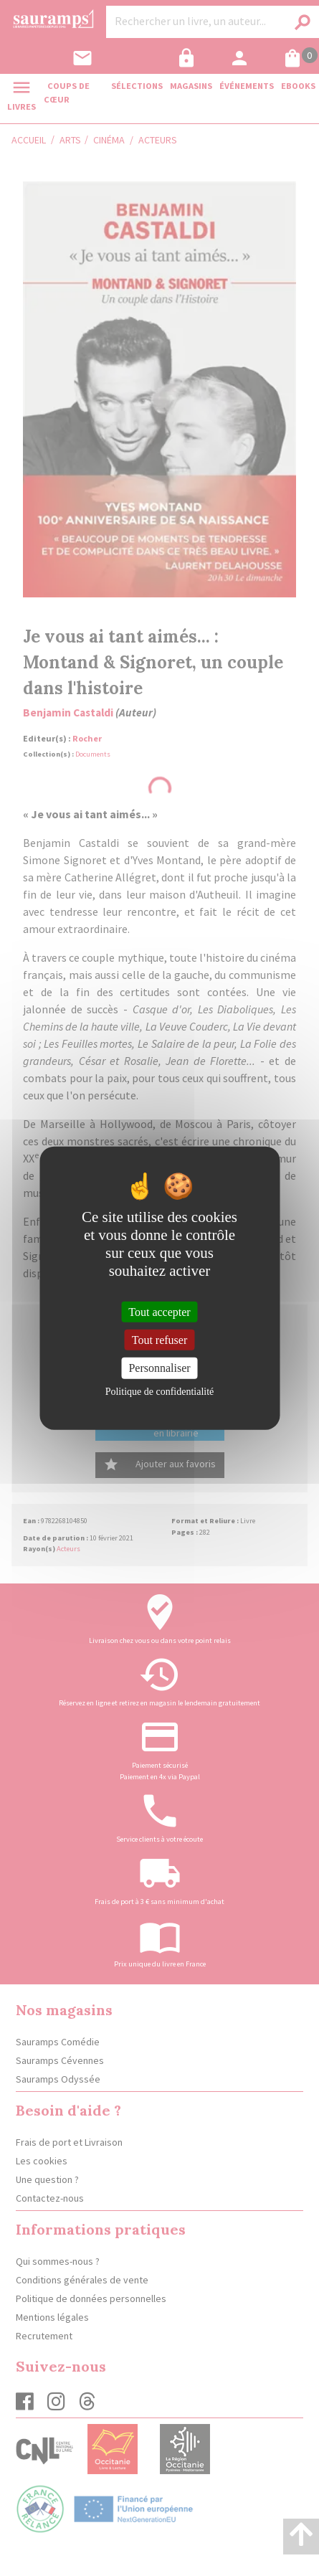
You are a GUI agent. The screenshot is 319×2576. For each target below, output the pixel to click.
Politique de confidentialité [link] (159, 1391)
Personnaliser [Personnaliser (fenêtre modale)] (159, 1368)
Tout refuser (160, 1340)
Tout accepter (159, 1312)
